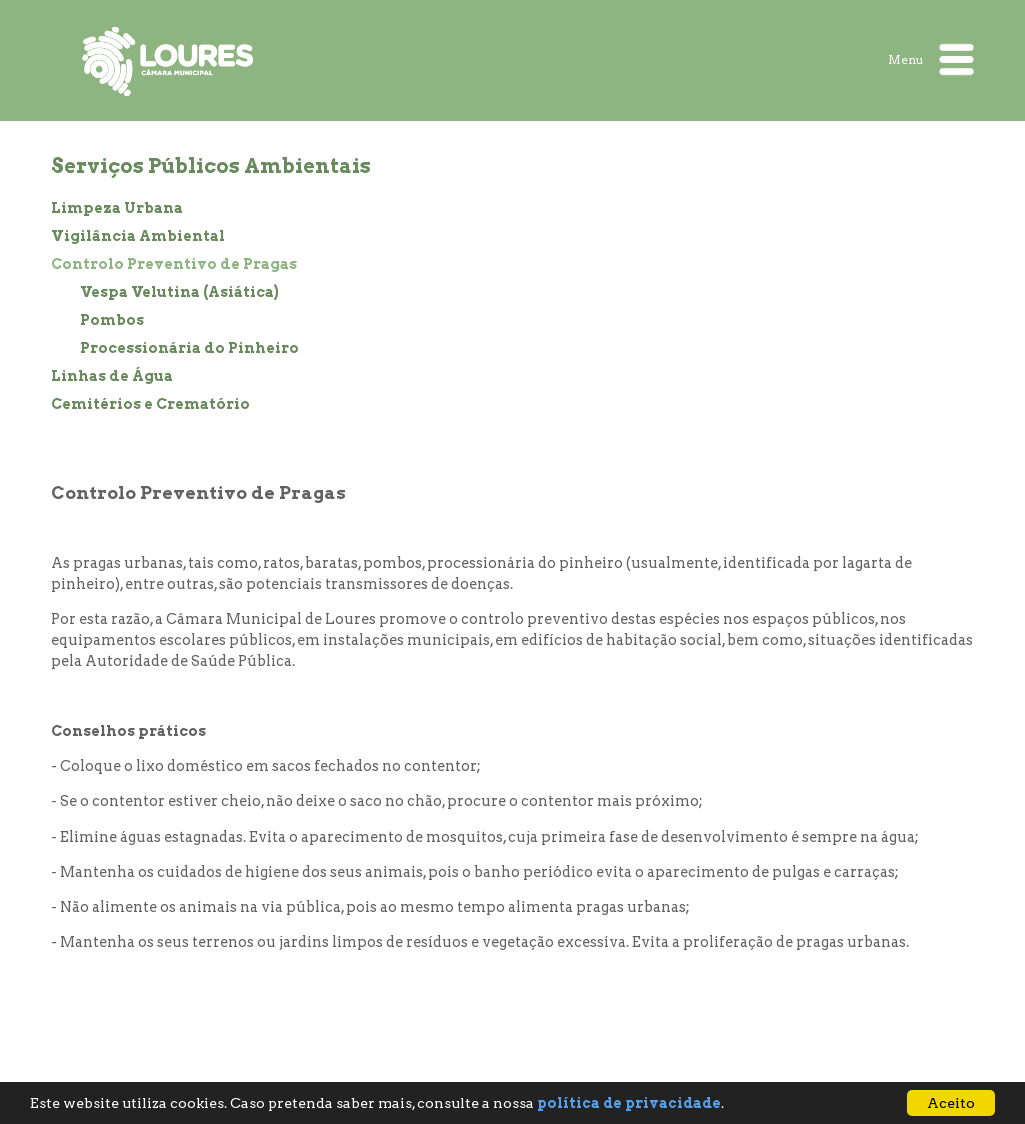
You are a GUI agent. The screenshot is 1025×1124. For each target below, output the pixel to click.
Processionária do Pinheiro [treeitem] (189, 348)
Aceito (951, 1103)
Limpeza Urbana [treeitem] (117, 208)
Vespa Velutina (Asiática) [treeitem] (179, 292)
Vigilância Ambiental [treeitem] (138, 236)
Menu (931, 59)
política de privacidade (629, 1103)
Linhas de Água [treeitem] (112, 376)
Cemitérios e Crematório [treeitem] (150, 404)
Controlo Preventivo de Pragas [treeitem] (174, 264)
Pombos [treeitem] (112, 320)
